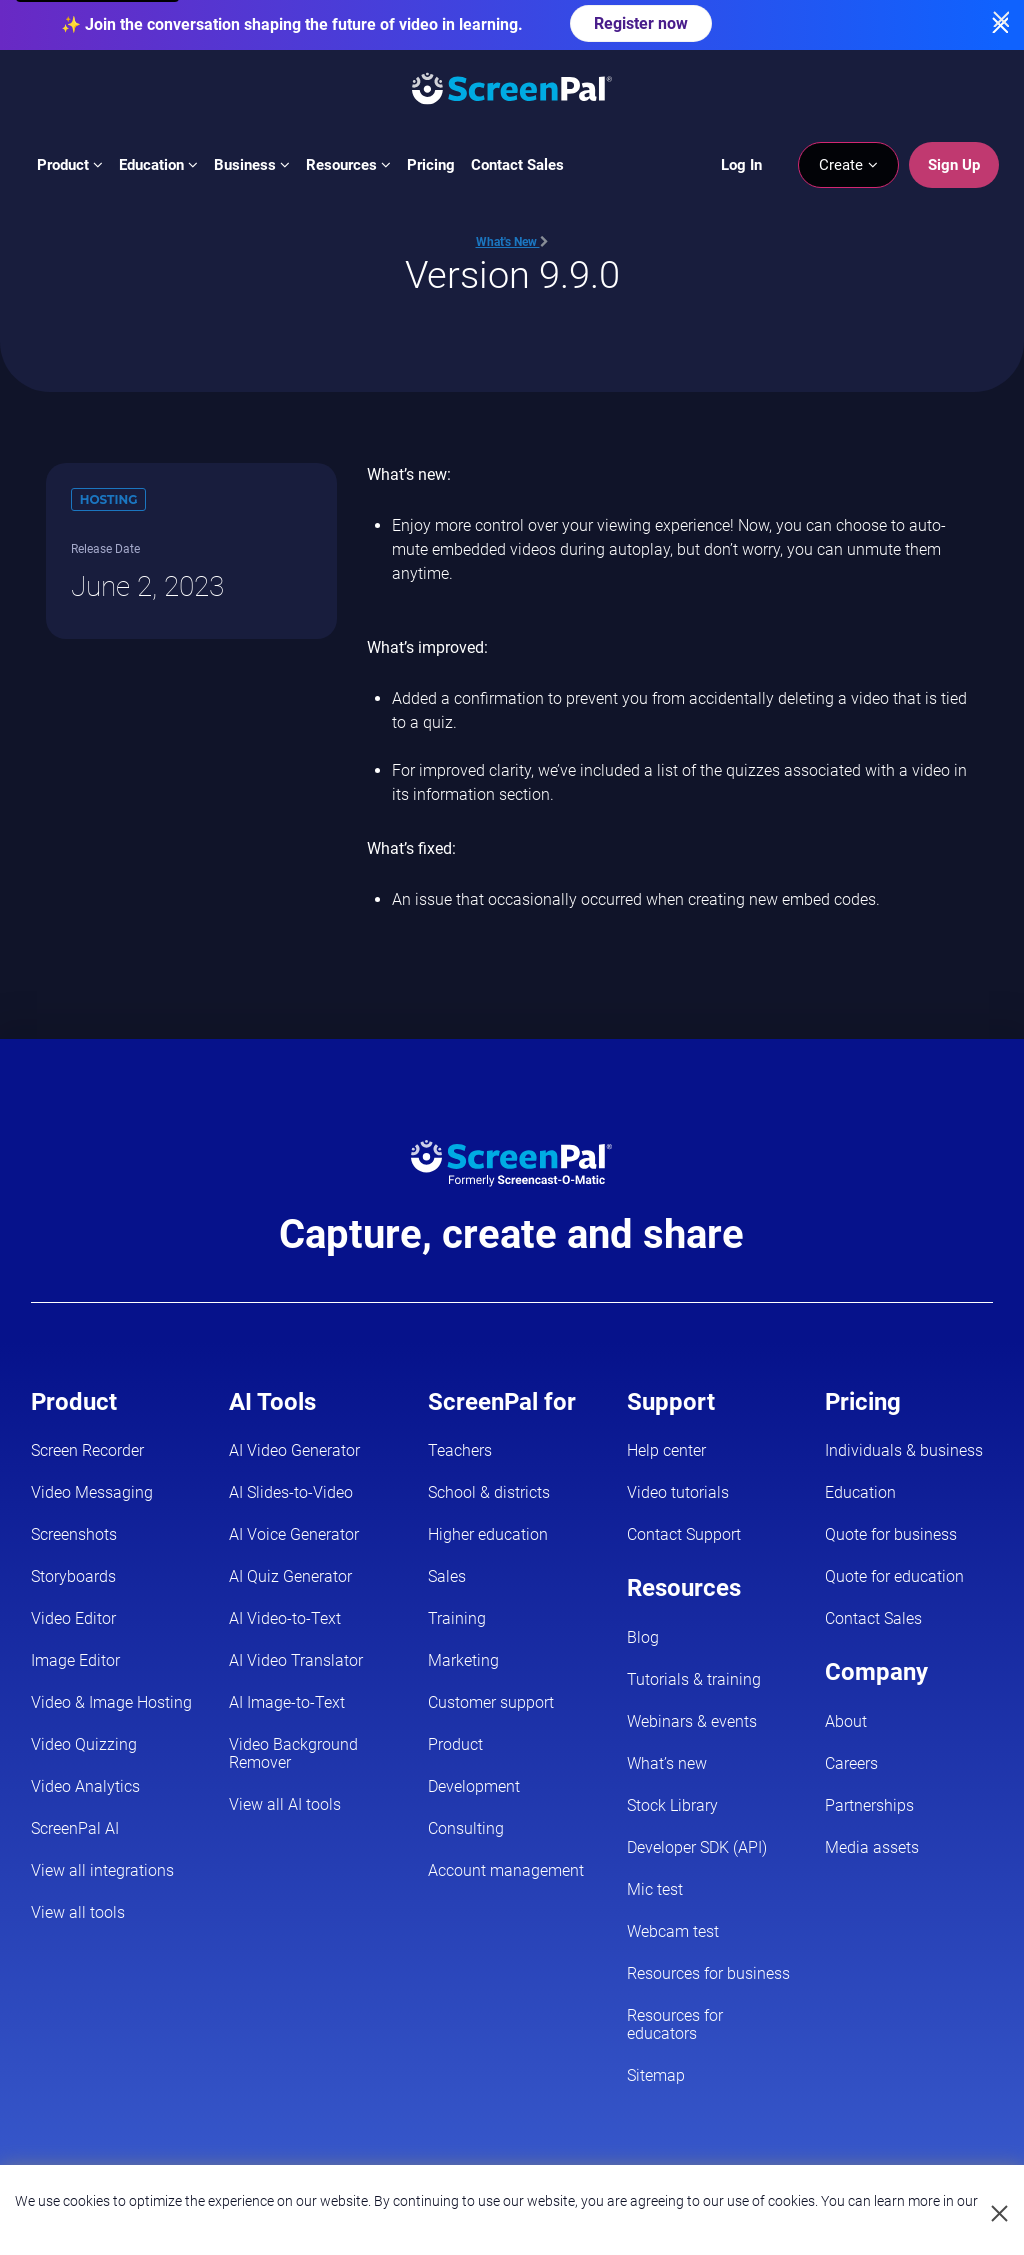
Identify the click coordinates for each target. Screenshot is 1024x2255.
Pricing (431, 165)
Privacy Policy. (497, 2219)
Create (848, 165)
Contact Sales (517, 165)
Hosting (109, 499)
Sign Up (954, 165)
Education (158, 165)
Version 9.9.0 (512, 274)
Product (70, 165)
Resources (348, 165)
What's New (512, 242)
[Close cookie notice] (1000, 2214)
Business (252, 165)
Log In (741, 165)
